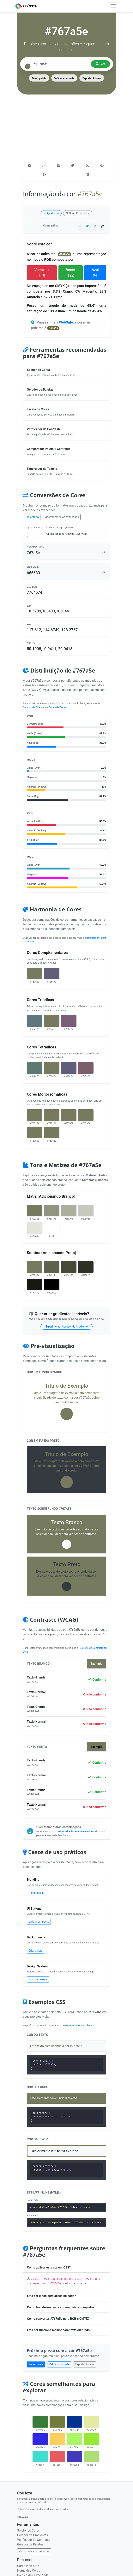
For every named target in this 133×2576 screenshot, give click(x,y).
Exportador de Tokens (80, 2025)
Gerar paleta (39, 78)
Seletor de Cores (28, 2530)
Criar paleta (36, 1950)
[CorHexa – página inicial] (26, 6)
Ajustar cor (51, 213)
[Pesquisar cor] (61, 64)
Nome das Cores (28, 2570)
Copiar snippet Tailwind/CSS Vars (66, 533)
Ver (100, 64)
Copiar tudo (32, 517)
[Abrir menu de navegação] (113, 6)
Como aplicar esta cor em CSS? (49, 2267)
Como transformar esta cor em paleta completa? (60, 2307)
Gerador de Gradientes (32, 2535)
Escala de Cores (57, 707)
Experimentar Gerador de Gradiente (66, 1326)
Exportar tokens (91, 78)
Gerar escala (36, 1892)
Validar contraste (64, 78)
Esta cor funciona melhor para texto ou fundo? (59, 2330)
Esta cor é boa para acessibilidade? (51, 2296)
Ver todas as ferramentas (34, 2551)
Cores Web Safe (28, 2566)
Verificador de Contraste (34, 2540)
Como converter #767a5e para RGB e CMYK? (58, 2319)
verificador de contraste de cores (76, 1831)
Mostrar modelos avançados (62, 517)
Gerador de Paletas (33, 707)
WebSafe (66, 322)
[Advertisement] (66, 131)
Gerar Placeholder (78, 213)
